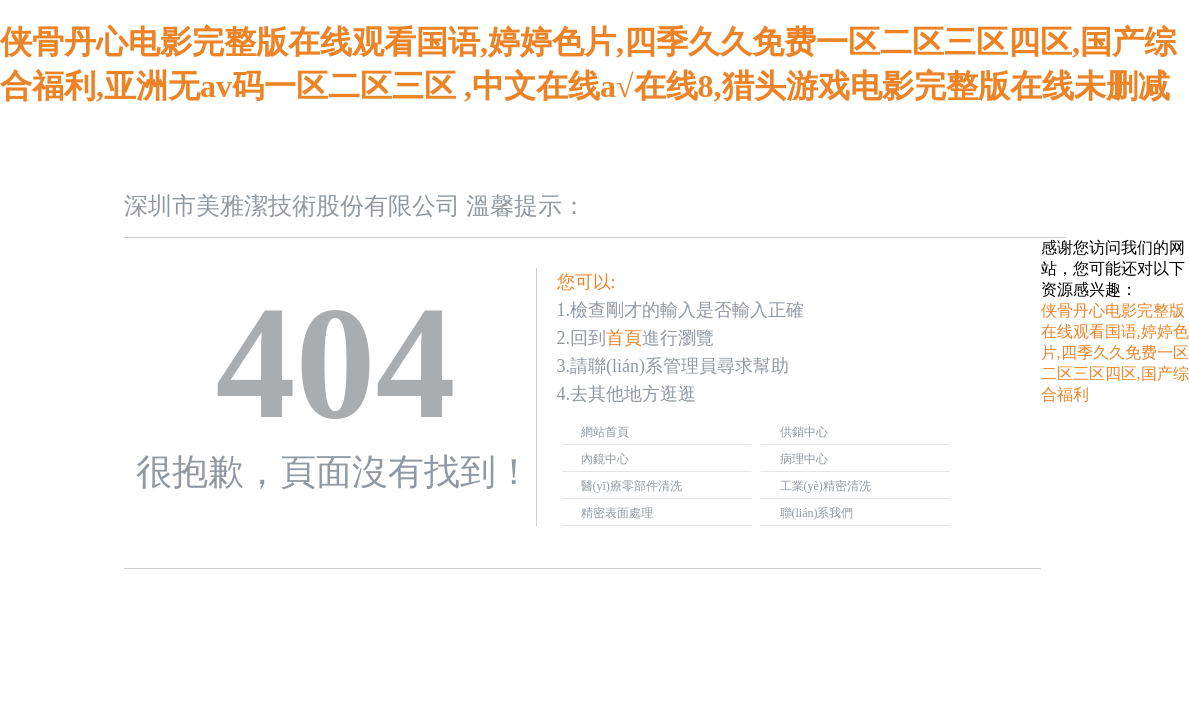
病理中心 (804, 459)
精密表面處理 (617, 513)
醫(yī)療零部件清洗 (631, 486)
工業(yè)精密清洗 (825, 486)
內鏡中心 (605, 459)
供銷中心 (804, 432)
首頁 (624, 338)
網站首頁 (605, 432)
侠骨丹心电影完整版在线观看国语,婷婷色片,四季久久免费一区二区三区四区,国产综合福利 (1115, 352)
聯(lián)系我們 (817, 513)
